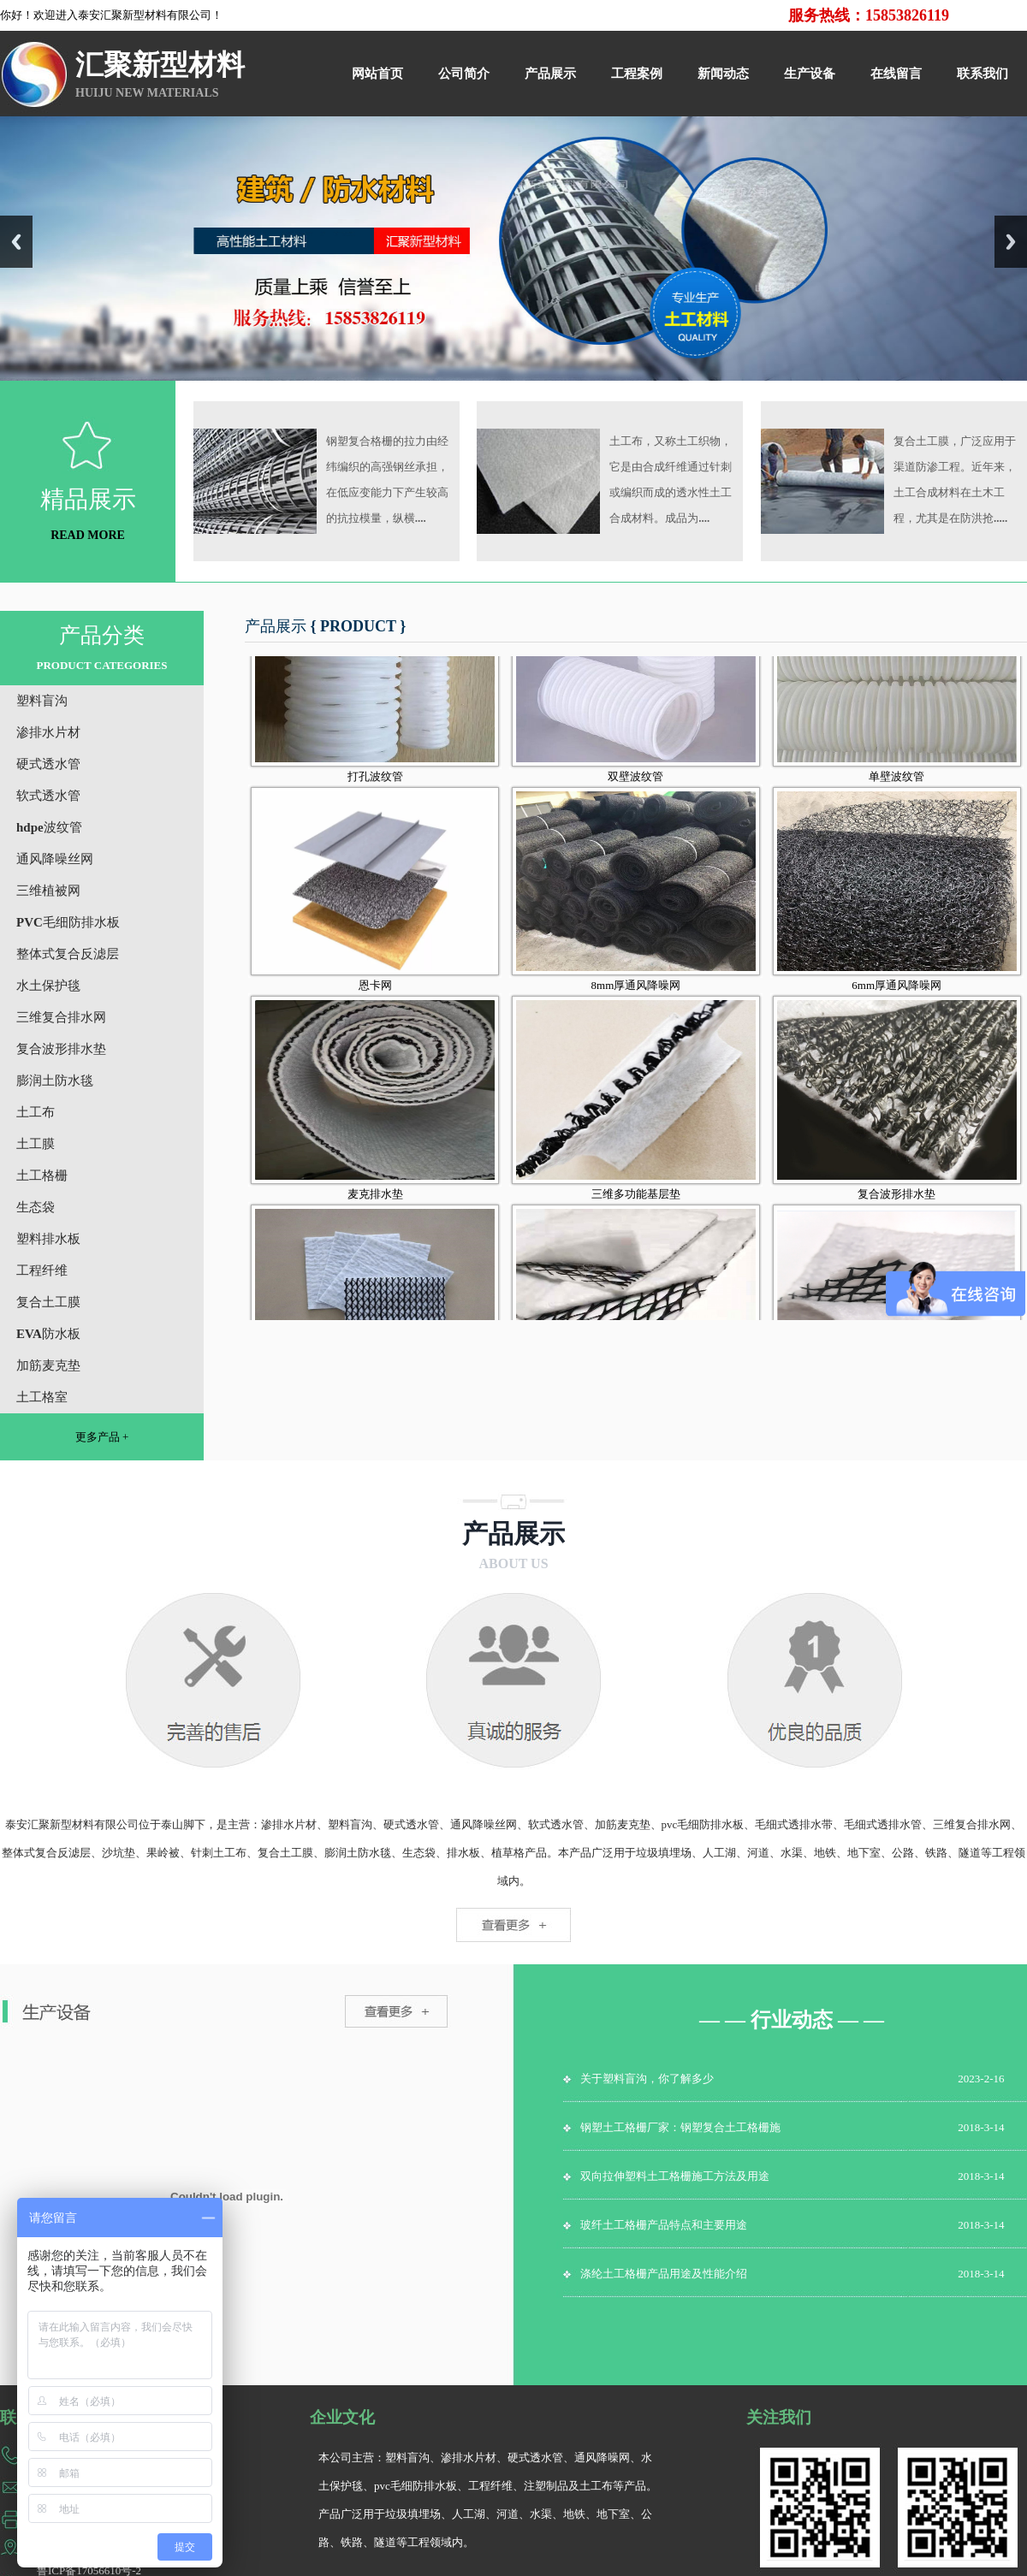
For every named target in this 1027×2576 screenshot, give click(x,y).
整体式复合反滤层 (67, 954)
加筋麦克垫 (48, 1365)
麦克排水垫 (375, 1221)
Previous (16, 242)
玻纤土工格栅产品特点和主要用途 (663, 2224)
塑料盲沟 (42, 701)
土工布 (35, 1112)
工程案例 (636, 73)
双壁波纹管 (635, 803)
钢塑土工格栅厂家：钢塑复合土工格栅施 (680, 2127)
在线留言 (896, 73)
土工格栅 (42, 1175)
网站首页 (377, 73)
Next (1010, 242)
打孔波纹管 (375, 803)
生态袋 (35, 1207)
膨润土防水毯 (54, 1080)
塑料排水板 (48, 1239)
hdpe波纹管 (49, 827)
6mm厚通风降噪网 (896, 1012)
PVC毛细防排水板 (68, 922)
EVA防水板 (48, 1334)
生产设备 (809, 73)
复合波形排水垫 (61, 1049)
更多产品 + (102, 1436)
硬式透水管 (48, 764)
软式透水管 (48, 795)
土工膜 (35, 1144)
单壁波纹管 (896, 803)
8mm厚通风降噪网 (636, 1012)
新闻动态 (723, 73)
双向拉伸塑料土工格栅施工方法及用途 (674, 2176)
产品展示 (550, 73)
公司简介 (464, 73)
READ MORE (87, 535)
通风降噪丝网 (54, 859)
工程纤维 (42, 1270)
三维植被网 (48, 890)
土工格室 (42, 1397)
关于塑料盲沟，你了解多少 (647, 2078)
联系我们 (982, 73)
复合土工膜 (48, 1302)
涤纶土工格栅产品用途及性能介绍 (663, 2273)
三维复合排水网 (61, 1017)
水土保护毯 (48, 985)
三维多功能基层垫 (635, 1221)
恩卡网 (375, 1012)
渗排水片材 (48, 732)
